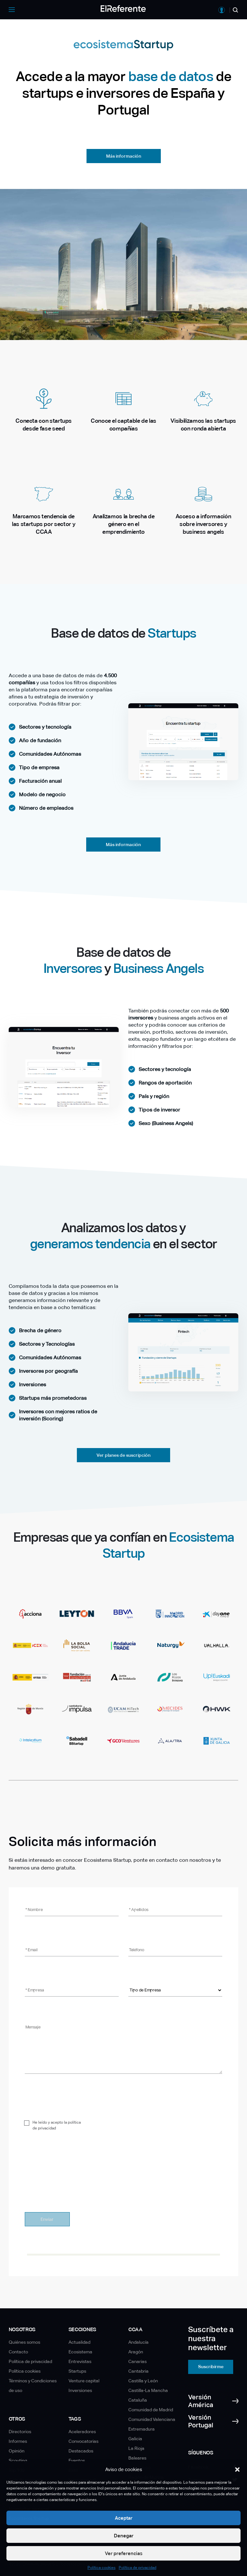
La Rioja (136, 2448)
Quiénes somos (24, 2342)
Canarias (137, 2361)
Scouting (18, 2460)
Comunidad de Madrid (150, 2409)
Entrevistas (80, 2361)
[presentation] (74, 2187)
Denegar (123, 2535)
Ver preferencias (123, 2553)
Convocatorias (83, 2441)
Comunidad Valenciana (151, 2419)
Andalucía (138, 2342)
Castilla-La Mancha (148, 2390)
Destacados (81, 2450)
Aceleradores (82, 2431)
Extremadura (141, 2429)
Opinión (16, 2450)
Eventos (77, 2460)
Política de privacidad (137, 2567)
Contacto (18, 2351)
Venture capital (84, 2380)
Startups (77, 2371)
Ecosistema (80, 2351)
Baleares (137, 2458)
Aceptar (124, 2518)
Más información (123, 156)
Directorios (20, 2431)
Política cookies (101, 2567)
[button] (237, 2469)
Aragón (135, 2351)
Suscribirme (211, 2366)
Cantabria (138, 2371)
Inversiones (80, 2390)
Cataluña (137, 2400)
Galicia (135, 2438)
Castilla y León (143, 2380)
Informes (18, 2441)
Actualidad (79, 2342)
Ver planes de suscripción (123, 1455)
